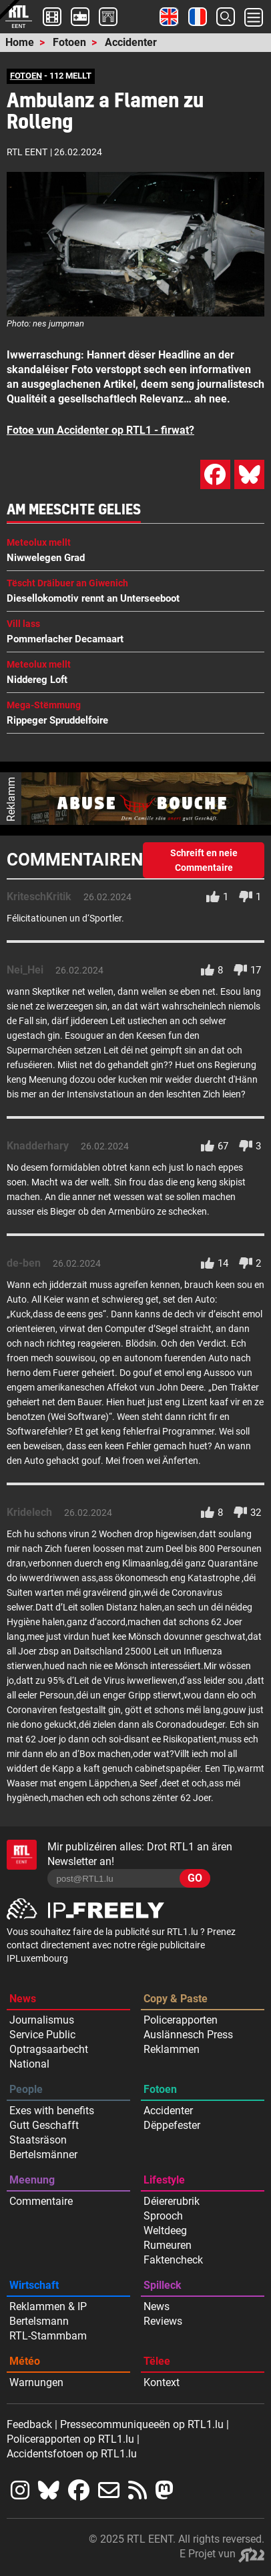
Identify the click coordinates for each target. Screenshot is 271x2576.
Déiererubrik (172, 2201)
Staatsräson (38, 2140)
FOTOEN (26, 76)
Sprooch (163, 2216)
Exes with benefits (51, 2110)
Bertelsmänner (43, 2154)
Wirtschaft (34, 2285)
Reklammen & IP (48, 2306)
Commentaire (41, 2201)
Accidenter (131, 42)
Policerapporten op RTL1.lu (70, 2439)
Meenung (32, 2180)
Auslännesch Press (188, 2034)
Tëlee (157, 2361)
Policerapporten (181, 2020)
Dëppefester (172, 2125)
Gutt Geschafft (44, 2125)
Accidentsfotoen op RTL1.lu (72, 2453)
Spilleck (163, 2285)
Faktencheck (173, 2260)
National (29, 2064)
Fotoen (69, 42)
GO (195, 1878)
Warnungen (36, 2382)
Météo (24, 2361)
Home (19, 42)
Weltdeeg (165, 2230)
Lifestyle (164, 2180)
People (26, 2089)
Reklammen (172, 2049)
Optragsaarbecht (48, 2049)
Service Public (42, 2034)
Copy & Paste (176, 1998)
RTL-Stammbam (48, 2335)
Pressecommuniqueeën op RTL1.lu (142, 2424)
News (22, 1998)
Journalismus (41, 2020)
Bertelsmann (39, 2321)
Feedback (29, 2424)
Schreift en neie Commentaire (204, 860)
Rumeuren (168, 2245)
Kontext (162, 2382)
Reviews (163, 2321)
